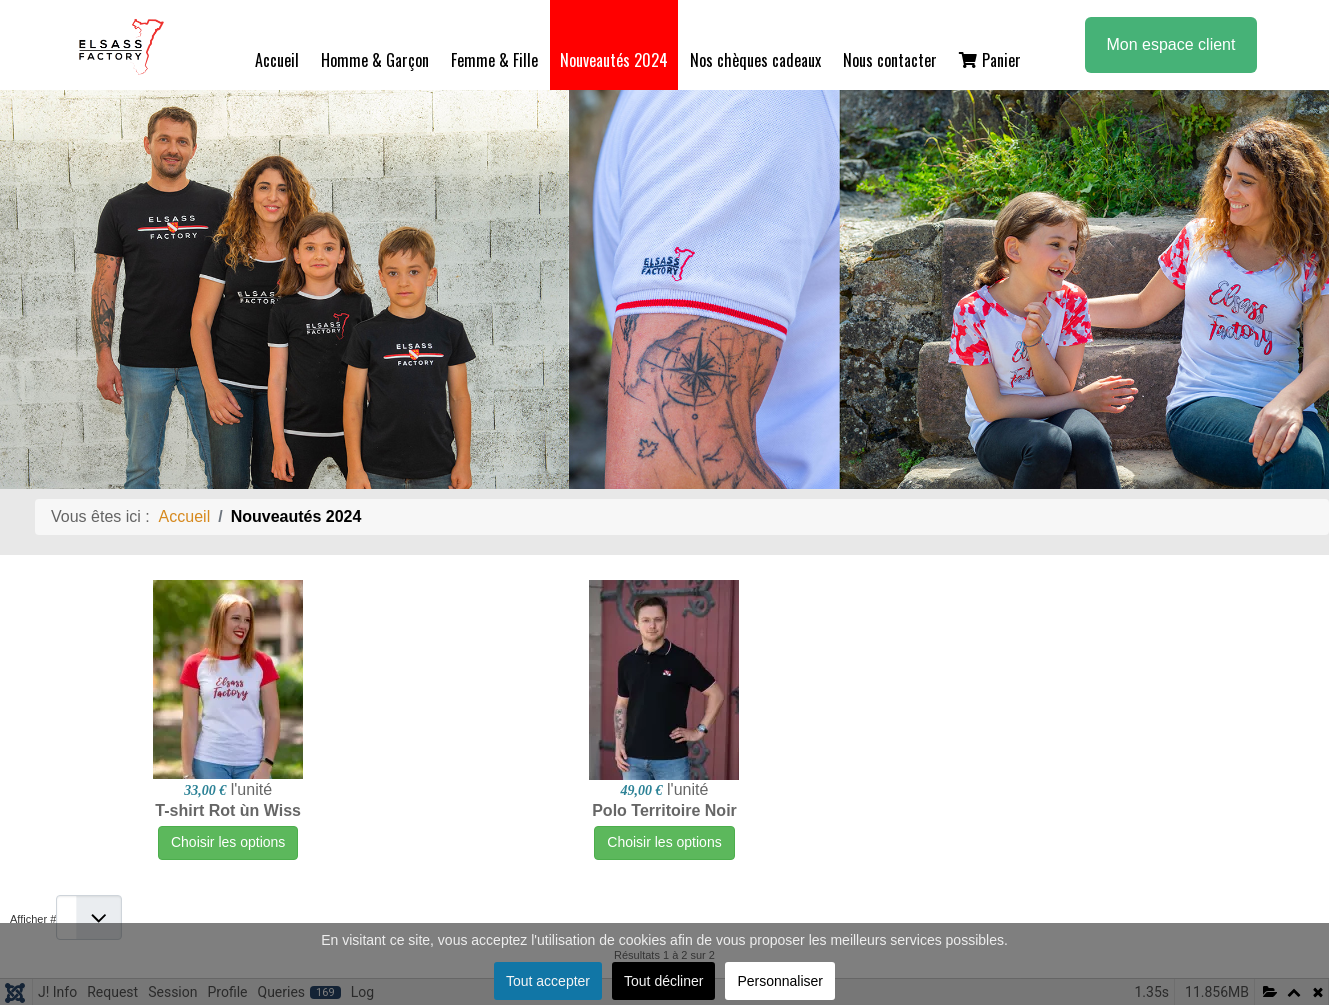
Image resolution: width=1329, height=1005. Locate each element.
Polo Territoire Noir (664, 810)
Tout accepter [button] (548, 981)
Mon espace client (1171, 44)
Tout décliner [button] (663, 981)
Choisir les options (228, 842)
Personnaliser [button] (780, 981)
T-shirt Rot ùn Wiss (228, 810)
